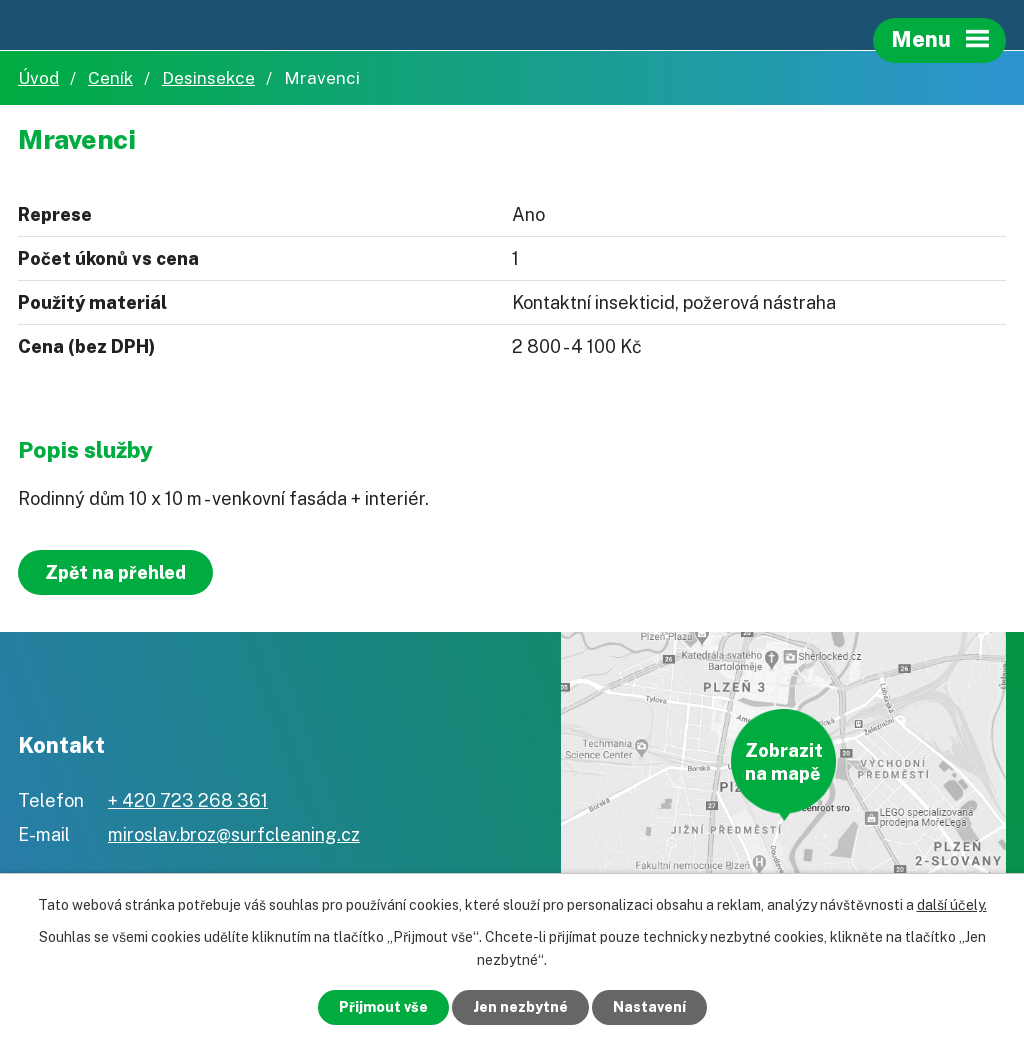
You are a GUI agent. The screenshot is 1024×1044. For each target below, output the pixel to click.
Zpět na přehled (115, 572)
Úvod (38, 78)
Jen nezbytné (520, 1007)
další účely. (952, 905)
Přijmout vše (383, 1007)
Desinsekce (208, 78)
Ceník (110, 78)
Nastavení (649, 1007)
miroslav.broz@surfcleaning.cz (234, 834)
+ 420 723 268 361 (188, 800)
